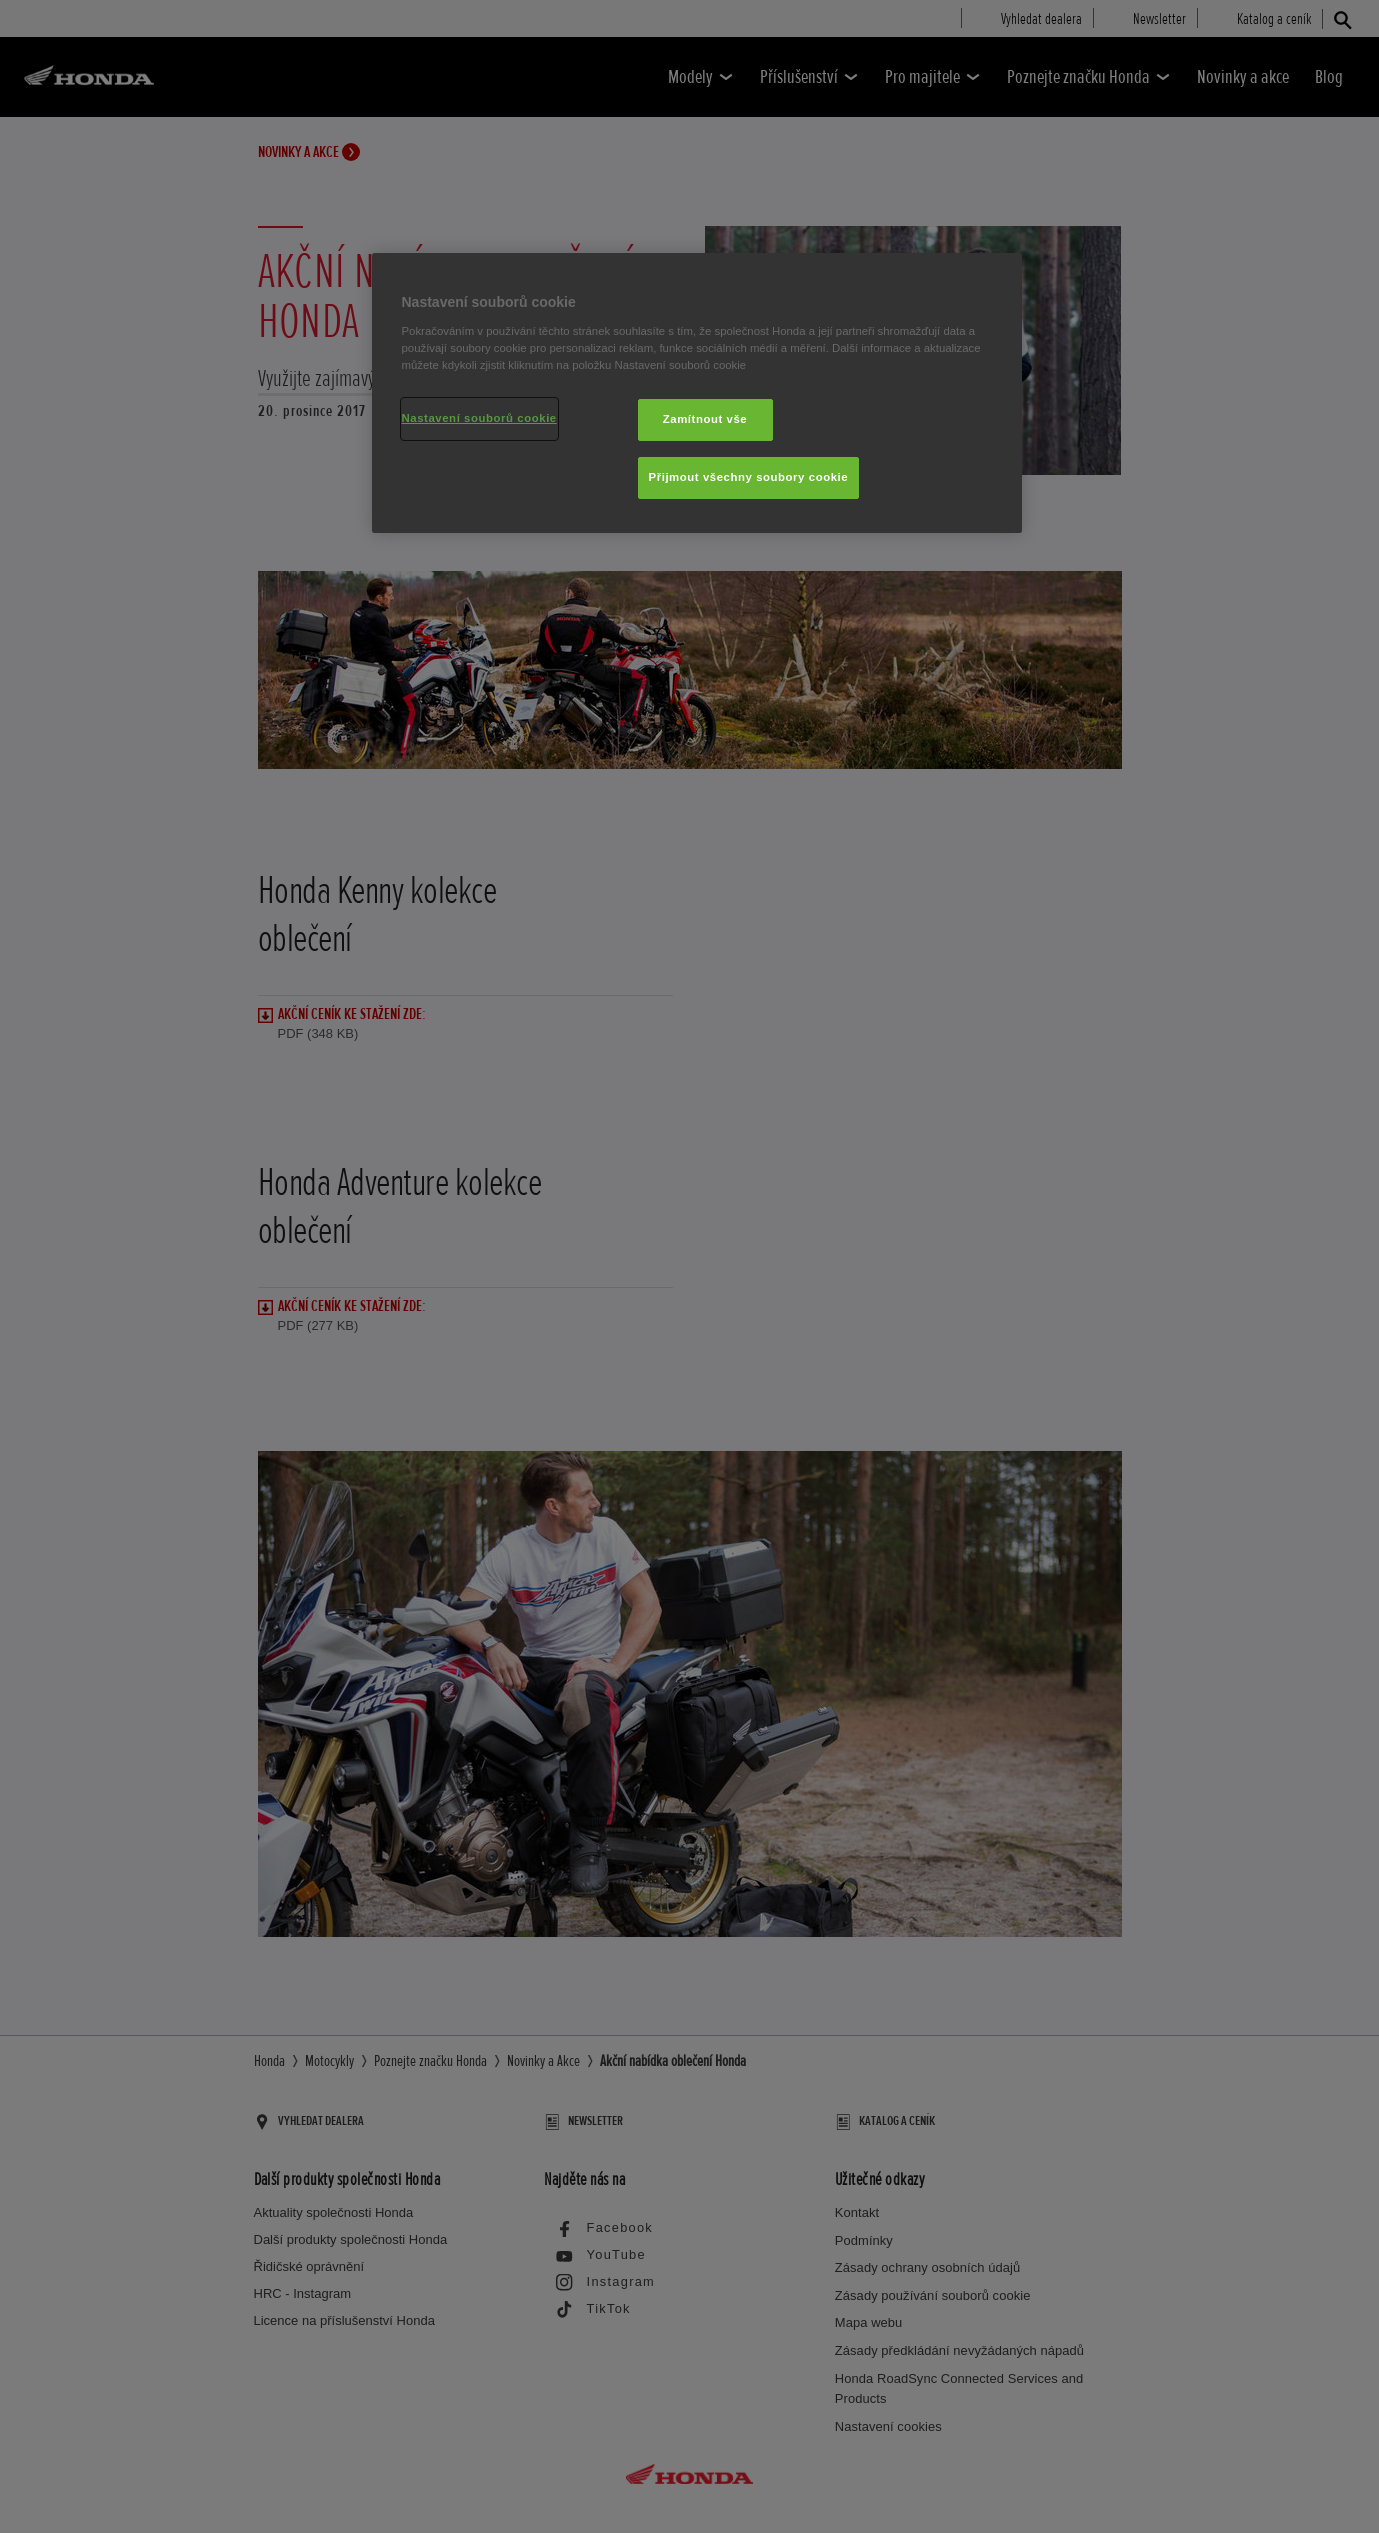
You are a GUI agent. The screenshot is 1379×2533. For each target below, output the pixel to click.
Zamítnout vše (705, 419)
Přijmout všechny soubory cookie (749, 477)
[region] (697, 393)
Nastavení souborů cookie (479, 418)
